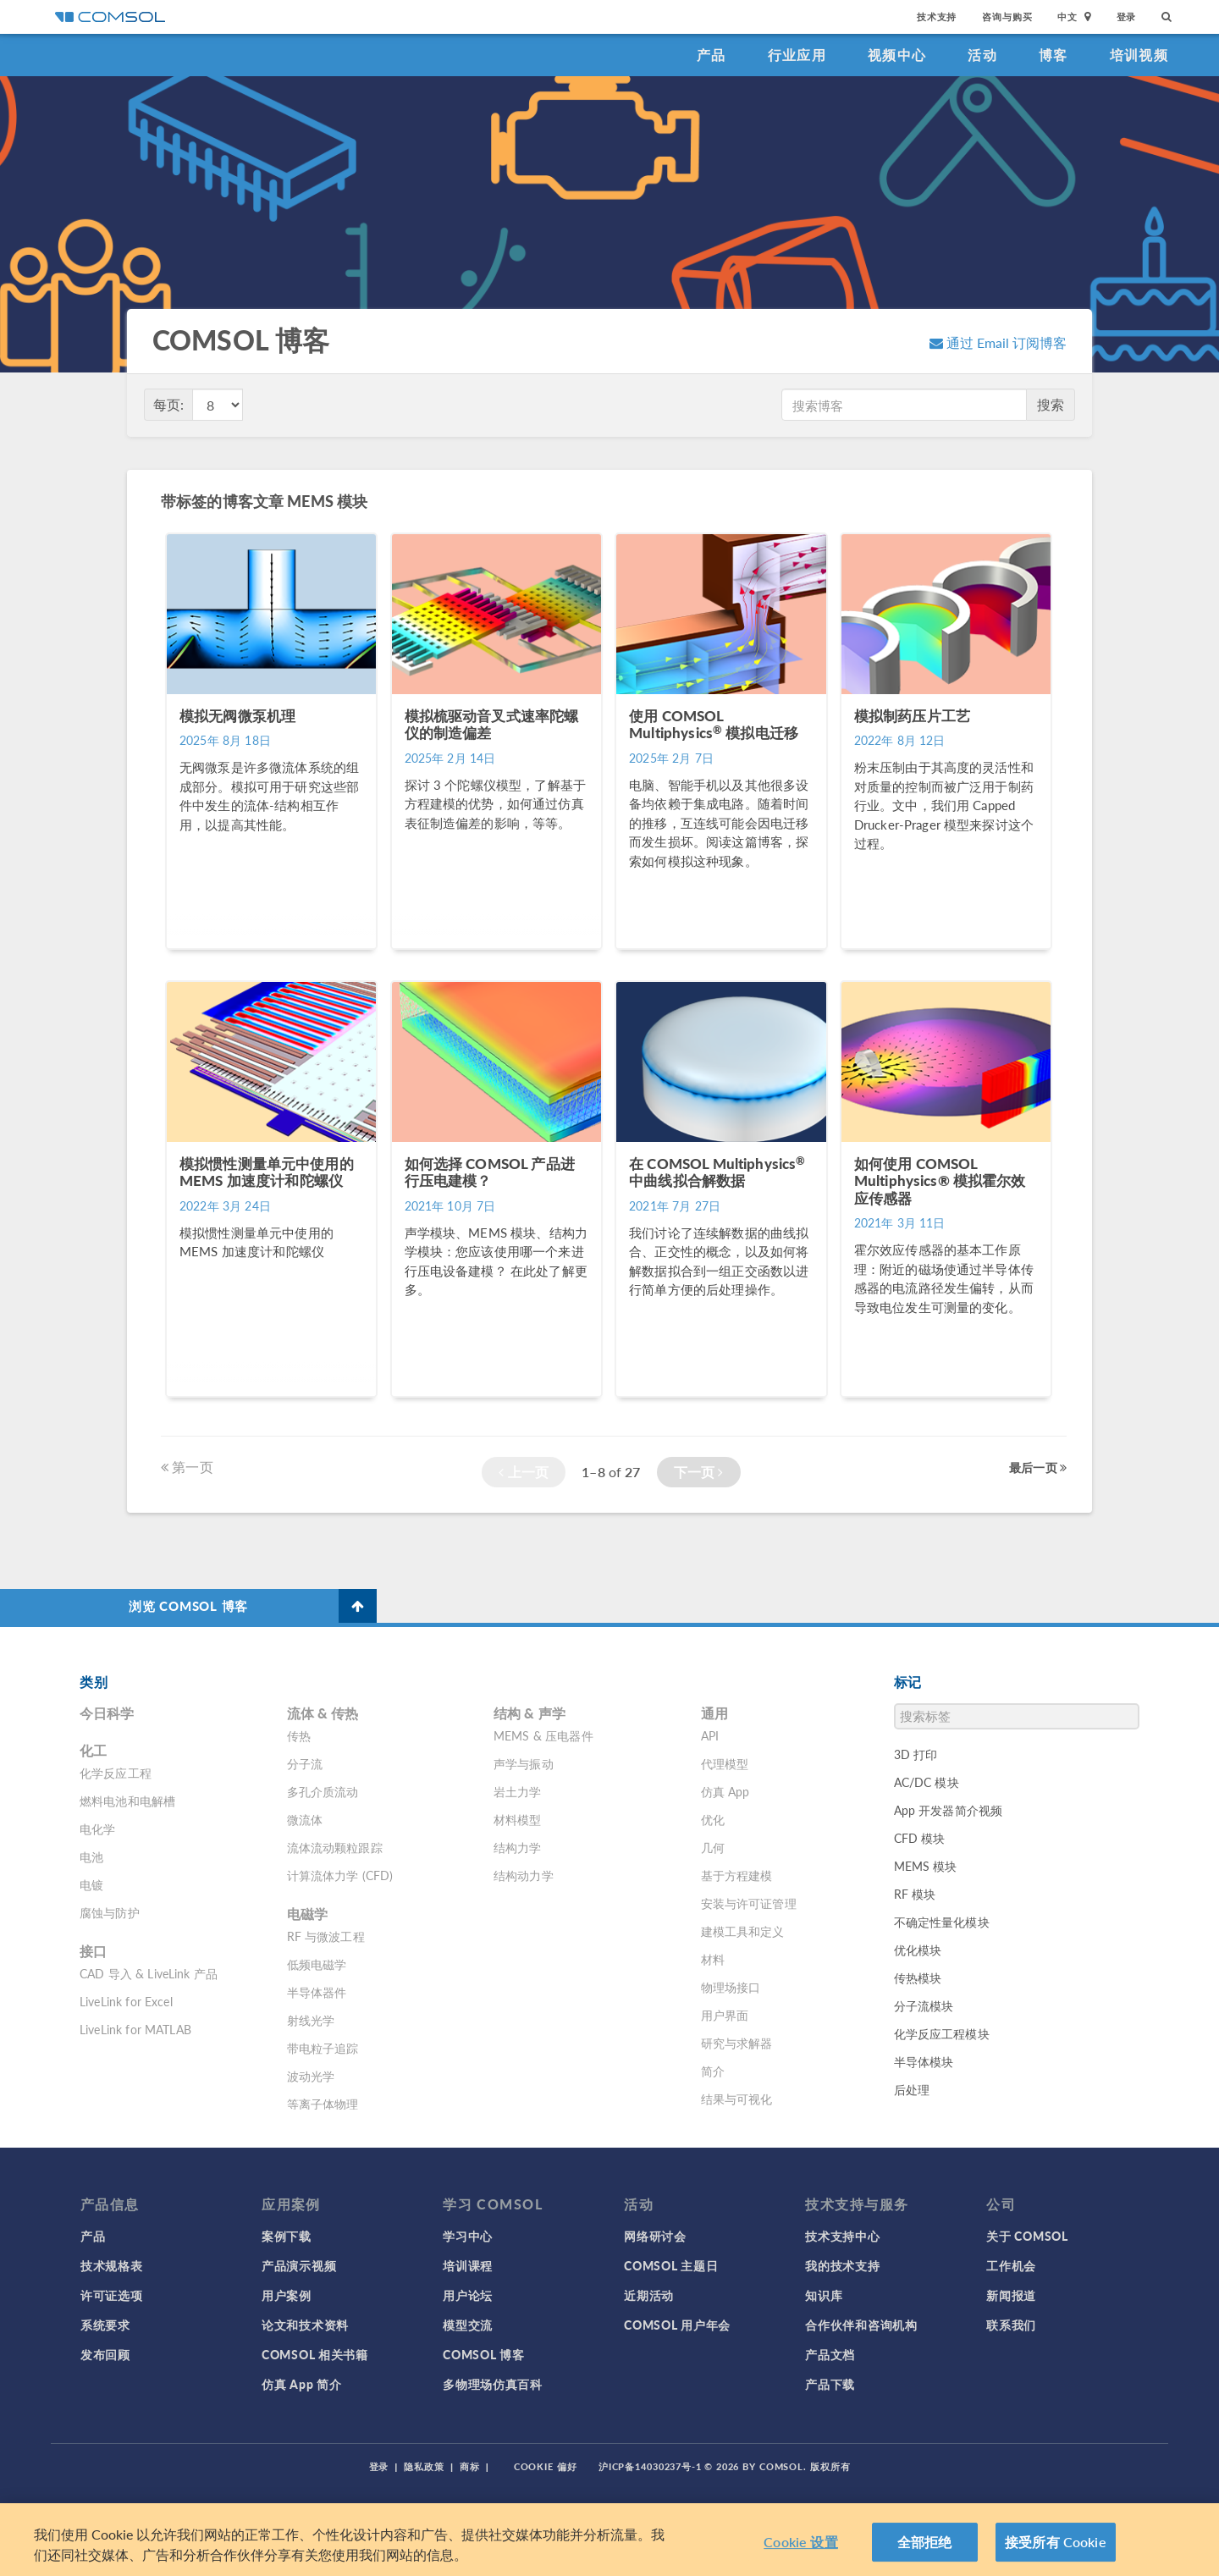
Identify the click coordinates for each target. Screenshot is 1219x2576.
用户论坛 (468, 2294)
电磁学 (307, 1913)
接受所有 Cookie (1055, 2541)
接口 (93, 1951)
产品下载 (830, 2383)
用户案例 (287, 2294)
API (710, 1735)
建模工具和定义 (743, 1930)
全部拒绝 (924, 2541)
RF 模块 (915, 1893)
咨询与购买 (1007, 16)
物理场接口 (731, 1986)
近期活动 (649, 2294)
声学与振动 (524, 1763)
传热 (299, 1735)
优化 (713, 1819)
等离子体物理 (323, 2103)
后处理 (911, 2089)
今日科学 (107, 1713)
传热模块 (918, 1977)
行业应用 (797, 54)
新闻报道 (1011, 2294)
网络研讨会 (655, 2235)
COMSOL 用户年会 (677, 2324)
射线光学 (311, 2019)
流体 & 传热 (323, 1713)
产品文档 (830, 2354)
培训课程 (468, 2265)
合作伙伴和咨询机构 (861, 2324)
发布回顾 (105, 2354)
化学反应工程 (116, 1772)
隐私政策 (424, 2466)
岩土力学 (518, 1791)
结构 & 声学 (529, 1713)
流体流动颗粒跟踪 (335, 1847)
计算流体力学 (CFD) (340, 1875)
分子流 (305, 1763)
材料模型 (518, 1819)
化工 (93, 1750)
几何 (713, 1847)
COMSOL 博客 (483, 2354)
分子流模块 (924, 2005)
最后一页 (1038, 1467)
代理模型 (725, 1763)
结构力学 (518, 1847)
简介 (713, 2070)
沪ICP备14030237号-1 (650, 2466)
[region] (609, 2539)
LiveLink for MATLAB (135, 2029)
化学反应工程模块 (942, 2033)
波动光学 (311, 2075)
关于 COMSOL (1026, 2235)
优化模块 (918, 1949)
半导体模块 (924, 2061)
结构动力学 (524, 1875)
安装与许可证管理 (749, 1903)
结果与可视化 (737, 2098)
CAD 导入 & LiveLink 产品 (149, 1973)
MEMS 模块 (925, 1865)
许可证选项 (111, 2294)
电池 (91, 1856)
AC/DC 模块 (926, 1781)
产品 (711, 54)
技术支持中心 (842, 2235)
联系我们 (1011, 2324)
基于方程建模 (737, 1875)
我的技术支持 (842, 2265)
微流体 (305, 1819)
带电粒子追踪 (323, 2047)
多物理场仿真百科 (493, 2383)
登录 (1127, 16)
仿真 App (725, 1791)
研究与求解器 (737, 2042)
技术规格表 (111, 2265)
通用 (714, 1713)
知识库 (823, 2294)
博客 (1053, 54)
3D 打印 (916, 1754)
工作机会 (1011, 2265)
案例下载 (287, 2235)
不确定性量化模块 (942, 1921)
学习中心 (468, 2235)
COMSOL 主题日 (671, 2265)
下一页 (699, 1471)
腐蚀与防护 (110, 1912)
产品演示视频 (299, 2265)
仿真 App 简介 (301, 2383)
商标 (470, 2466)
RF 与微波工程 (326, 1936)
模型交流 (468, 2324)
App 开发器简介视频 (948, 1809)
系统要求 (105, 2324)
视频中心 (897, 54)
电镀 (91, 1884)
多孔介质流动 (323, 1791)
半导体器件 (317, 1991)
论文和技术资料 (305, 2324)
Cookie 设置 (800, 2541)
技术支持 (937, 16)
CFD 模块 (920, 1837)
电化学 (97, 1828)
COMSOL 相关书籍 (315, 2354)
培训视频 (1139, 54)
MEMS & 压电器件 (543, 1735)
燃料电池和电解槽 (127, 1800)
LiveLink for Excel (126, 2001)
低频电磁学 (317, 1963)
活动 (982, 54)
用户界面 (725, 2014)
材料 (713, 1958)
